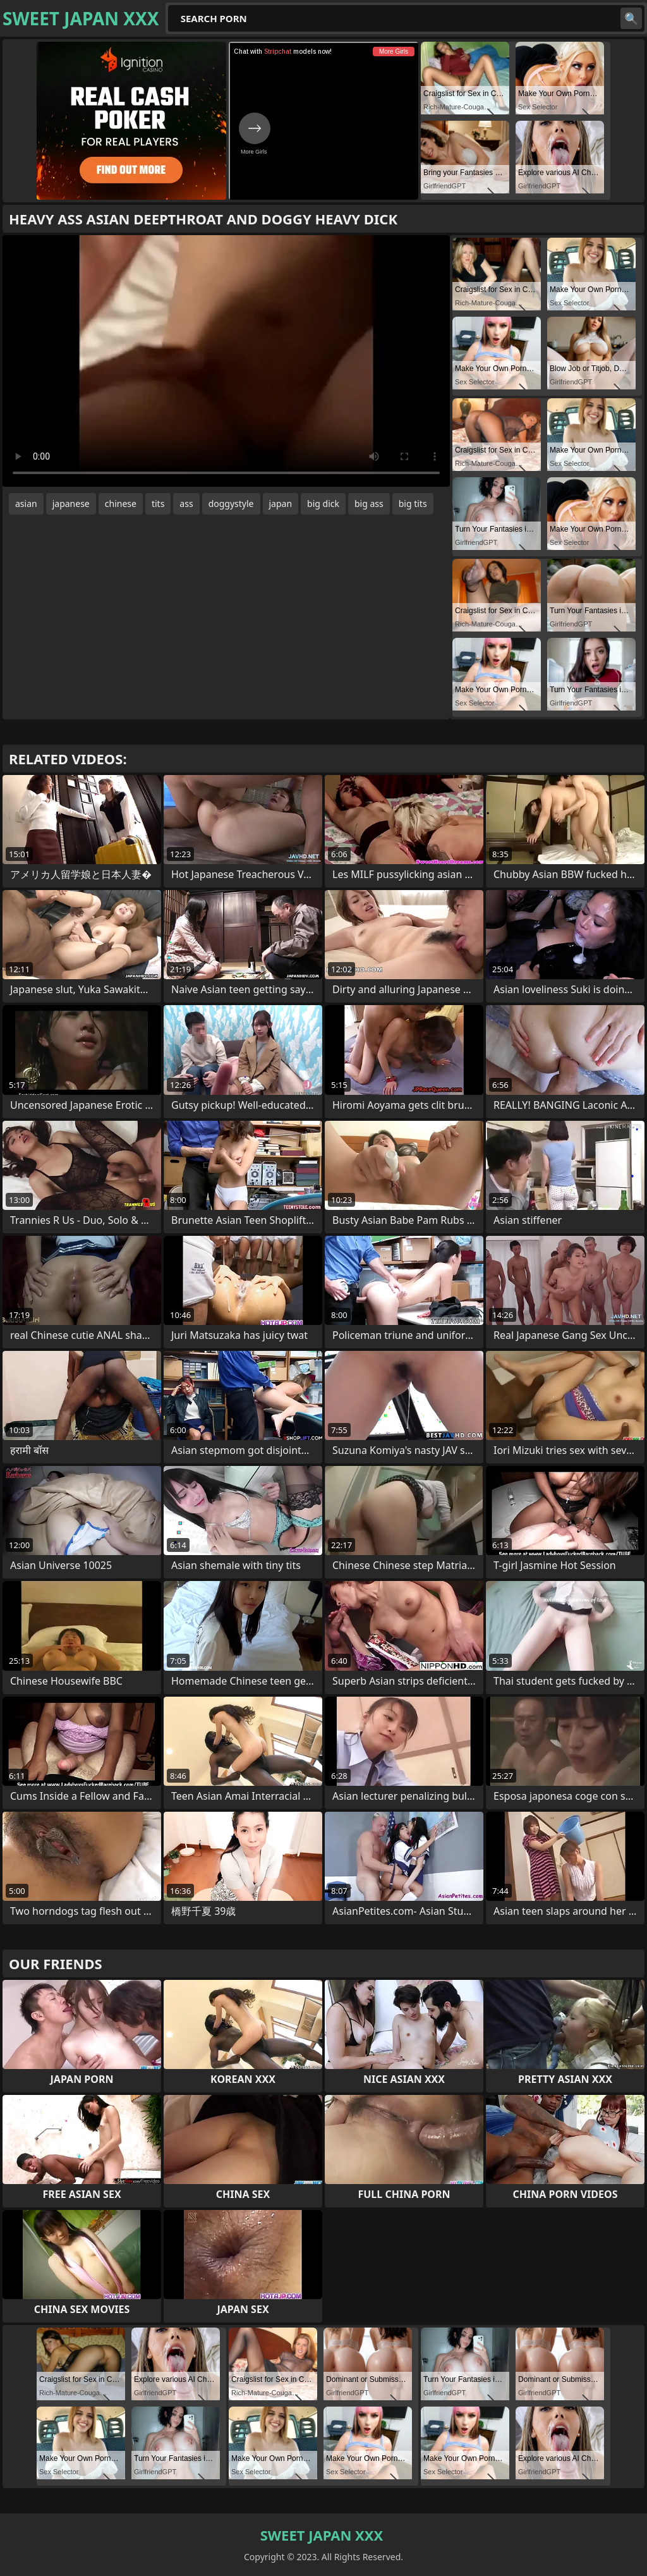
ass (186, 503)
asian (26, 503)
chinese (120, 503)
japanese (71, 503)
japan (281, 503)
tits (158, 503)
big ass (369, 503)
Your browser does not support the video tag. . (226, 361)
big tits (413, 503)
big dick (323, 503)
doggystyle (231, 503)
